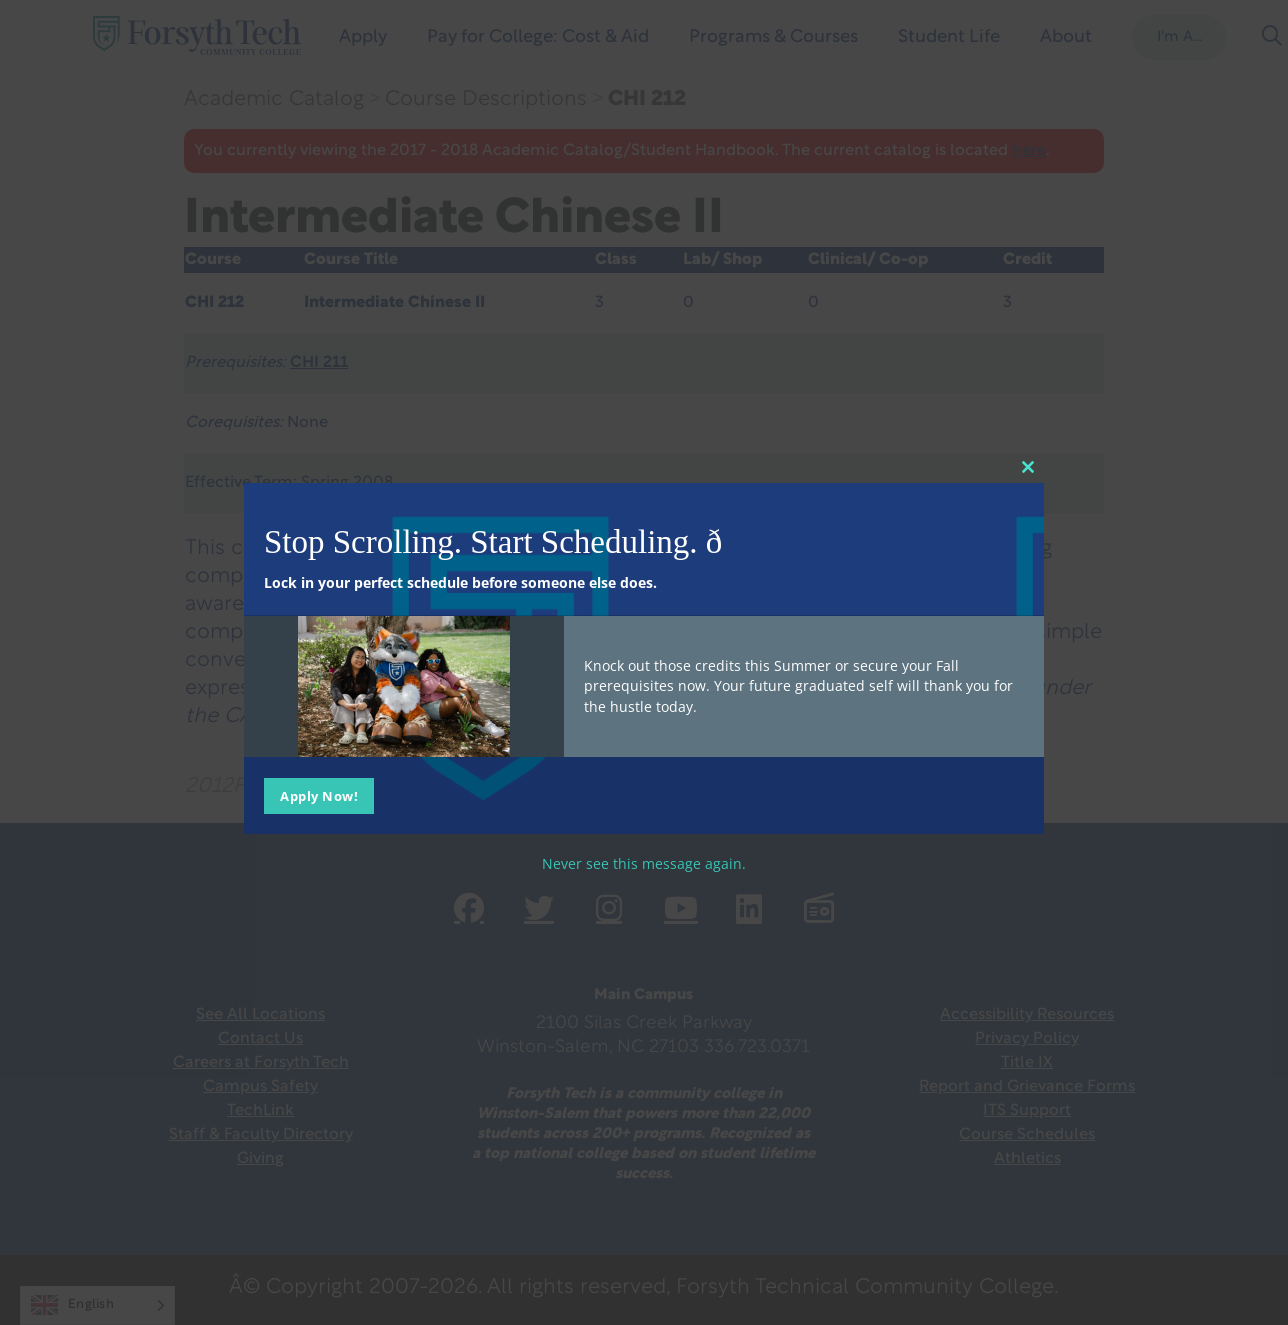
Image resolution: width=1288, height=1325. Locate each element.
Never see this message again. (644, 863)
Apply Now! (319, 796)
